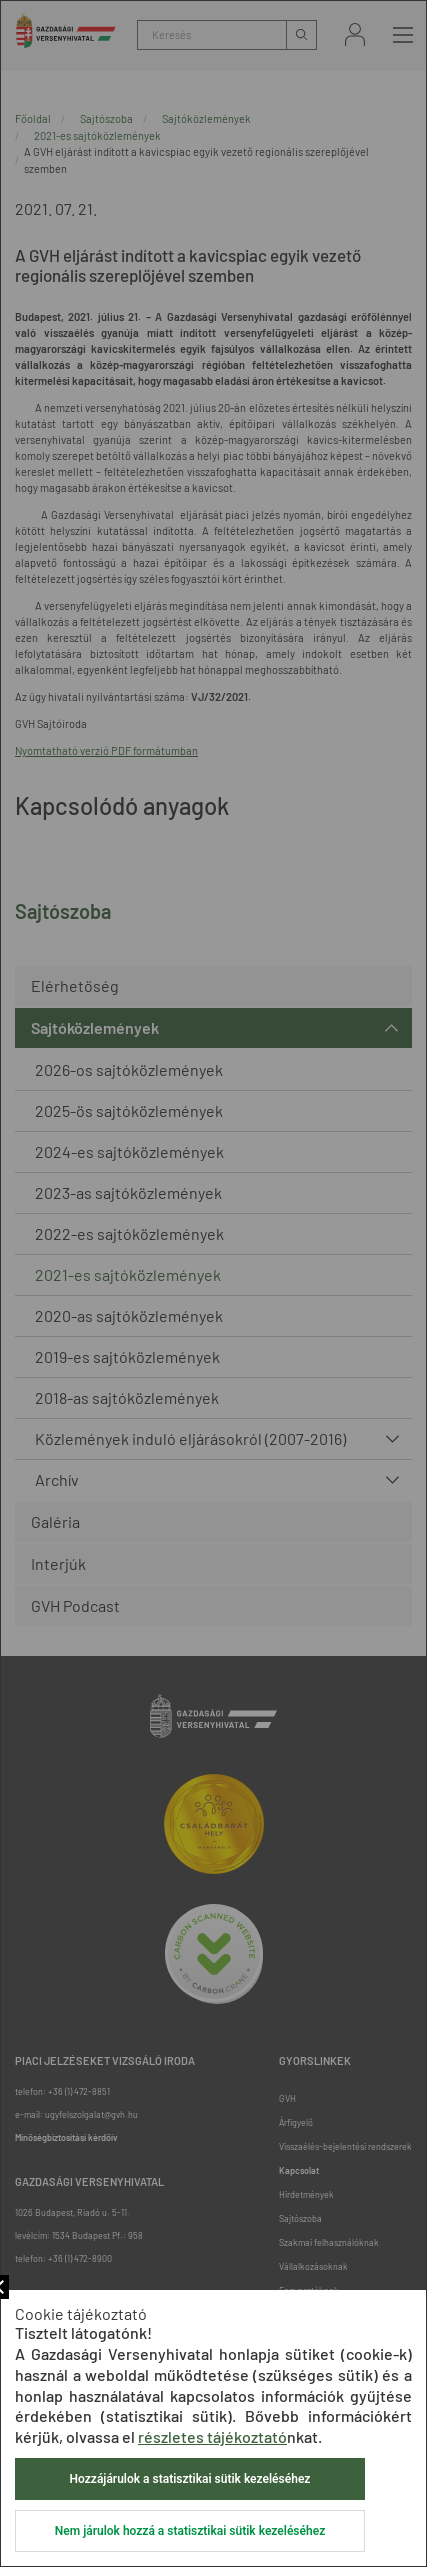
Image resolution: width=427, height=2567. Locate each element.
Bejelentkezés (355, 34)
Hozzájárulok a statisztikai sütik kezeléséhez (190, 2479)
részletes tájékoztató (212, 2436)
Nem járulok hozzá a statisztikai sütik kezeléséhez (190, 2531)
